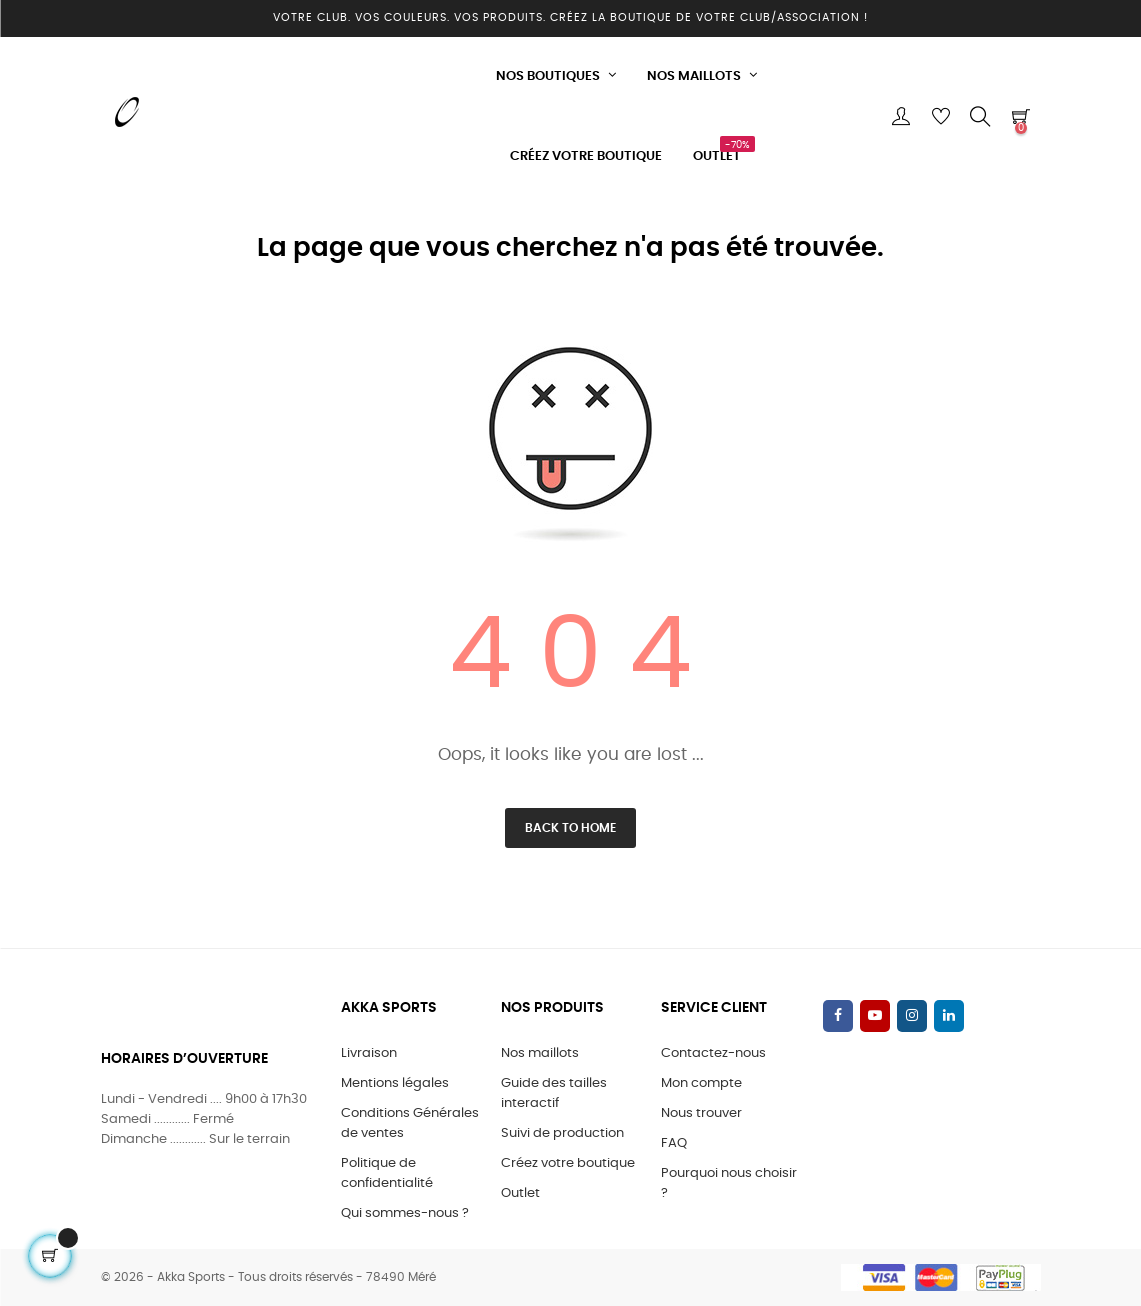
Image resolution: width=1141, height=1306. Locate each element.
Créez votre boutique (568, 1163)
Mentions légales (395, 1083)
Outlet (520, 1193)
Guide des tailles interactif (554, 1093)
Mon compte (701, 1083)
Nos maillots (540, 1053)
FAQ (674, 1143)
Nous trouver (701, 1113)
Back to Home (570, 828)
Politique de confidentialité (387, 1173)
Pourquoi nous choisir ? (729, 1183)
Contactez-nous (713, 1053)
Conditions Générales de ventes (410, 1123)
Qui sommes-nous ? (405, 1213)
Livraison (369, 1053)
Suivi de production (562, 1133)
